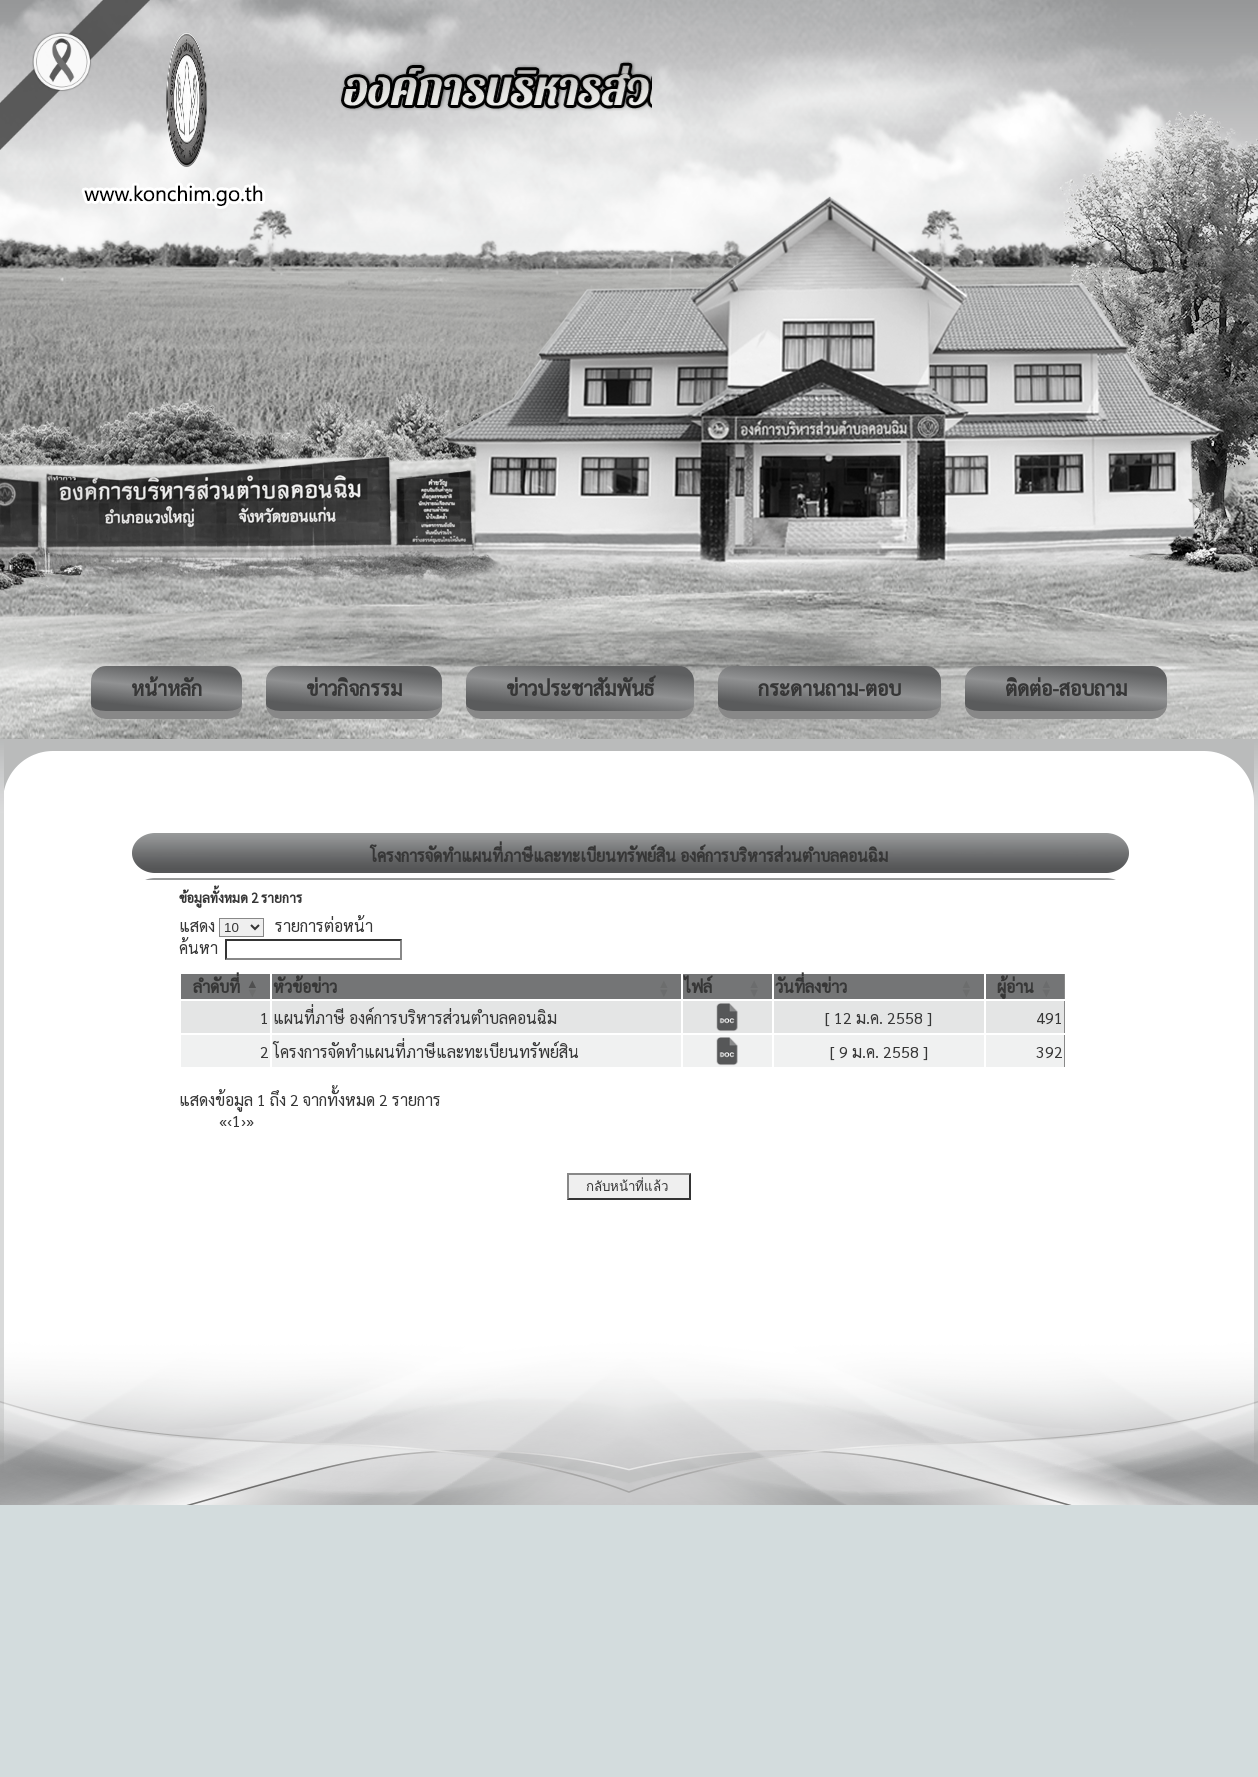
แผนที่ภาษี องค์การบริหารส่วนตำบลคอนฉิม (415, 1017)
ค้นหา (198, 947)
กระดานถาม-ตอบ (829, 688)
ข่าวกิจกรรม (354, 688)
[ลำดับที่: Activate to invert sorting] (225, 986)
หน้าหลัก (166, 688)
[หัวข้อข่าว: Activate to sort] (476, 986)
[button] (216, 986)
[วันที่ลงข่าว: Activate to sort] (879, 986)
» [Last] (250, 1120)
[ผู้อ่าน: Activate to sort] (1025, 986)
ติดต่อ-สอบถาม (1066, 688)
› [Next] (243, 1120)
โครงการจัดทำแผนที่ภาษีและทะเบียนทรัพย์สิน (426, 1051)
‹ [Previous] (229, 1120)
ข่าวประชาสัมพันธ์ (580, 688)
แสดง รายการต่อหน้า (276, 925)
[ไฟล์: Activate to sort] (727, 986)
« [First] (223, 1120)
